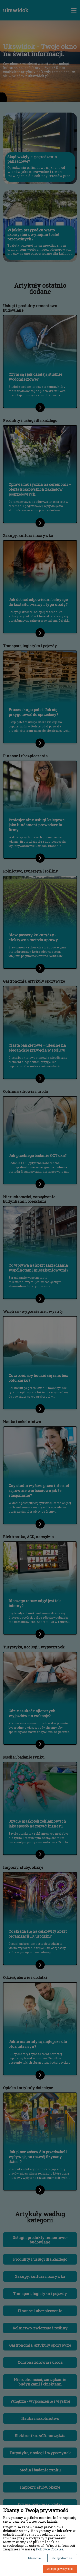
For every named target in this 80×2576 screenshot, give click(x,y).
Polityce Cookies (49, 2549)
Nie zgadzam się (62, 2558)
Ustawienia (34, 2558)
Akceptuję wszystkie (60, 2568)
